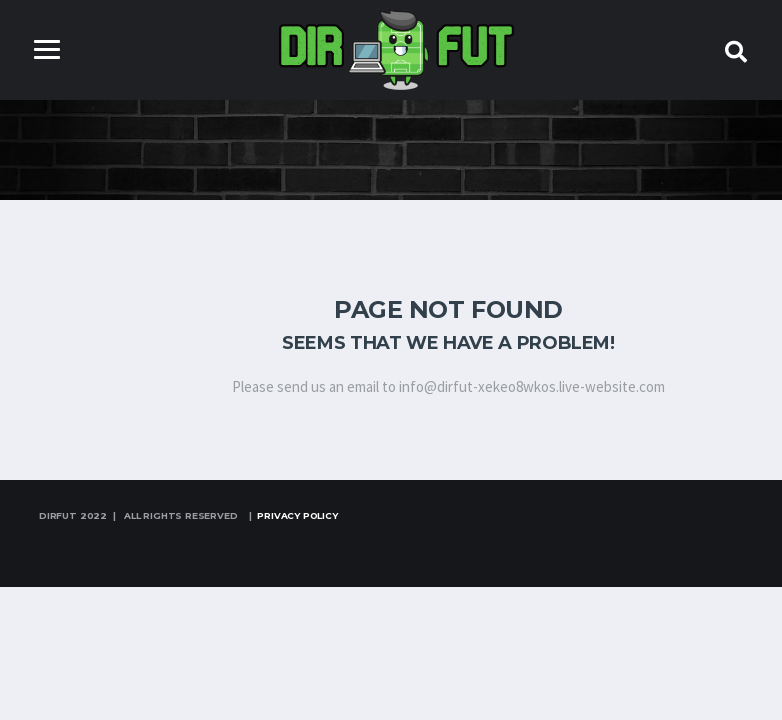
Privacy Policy (297, 515)
